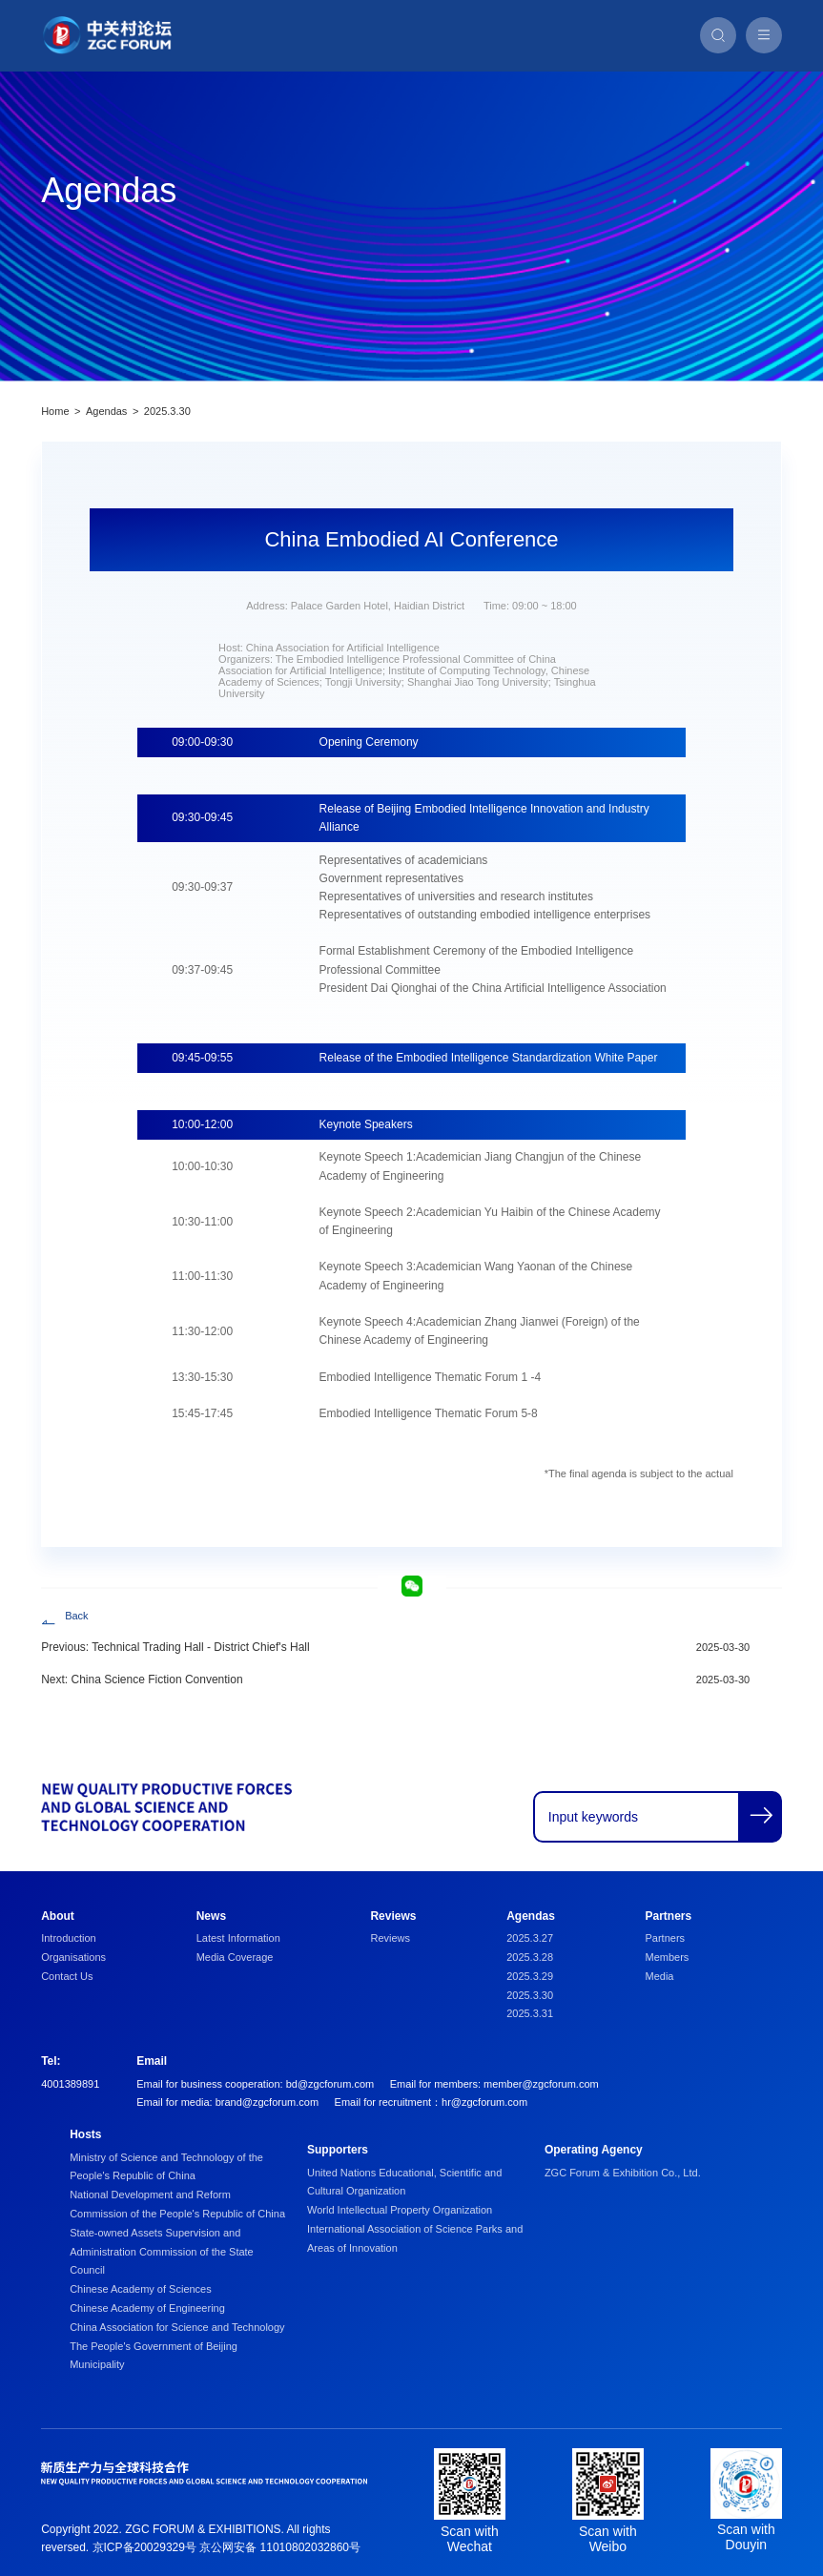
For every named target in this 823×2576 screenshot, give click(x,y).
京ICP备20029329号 (144, 2547)
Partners (669, 1916)
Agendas (106, 411)
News (211, 1916)
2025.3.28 (529, 1957)
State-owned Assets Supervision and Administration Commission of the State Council (162, 2252)
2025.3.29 (529, 1976)
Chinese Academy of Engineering (147, 2308)
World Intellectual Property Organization (399, 2209)
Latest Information (238, 1938)
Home (55, 411)
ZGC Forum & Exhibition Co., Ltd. (623, 2172)
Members (667, 1957)
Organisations (73, 1957)
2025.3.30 (167, 411)
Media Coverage (235, 1957)
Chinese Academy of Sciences (141, 2289)
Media (660, 1976)
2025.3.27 (529, 1938)
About (57, 1916)
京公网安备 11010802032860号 (279, 2547)
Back (76, 1615)
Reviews (393, 1916)
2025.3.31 (529, 2013)
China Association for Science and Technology (177, 2327)
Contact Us (67, 1976)
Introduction (68, 1938)
